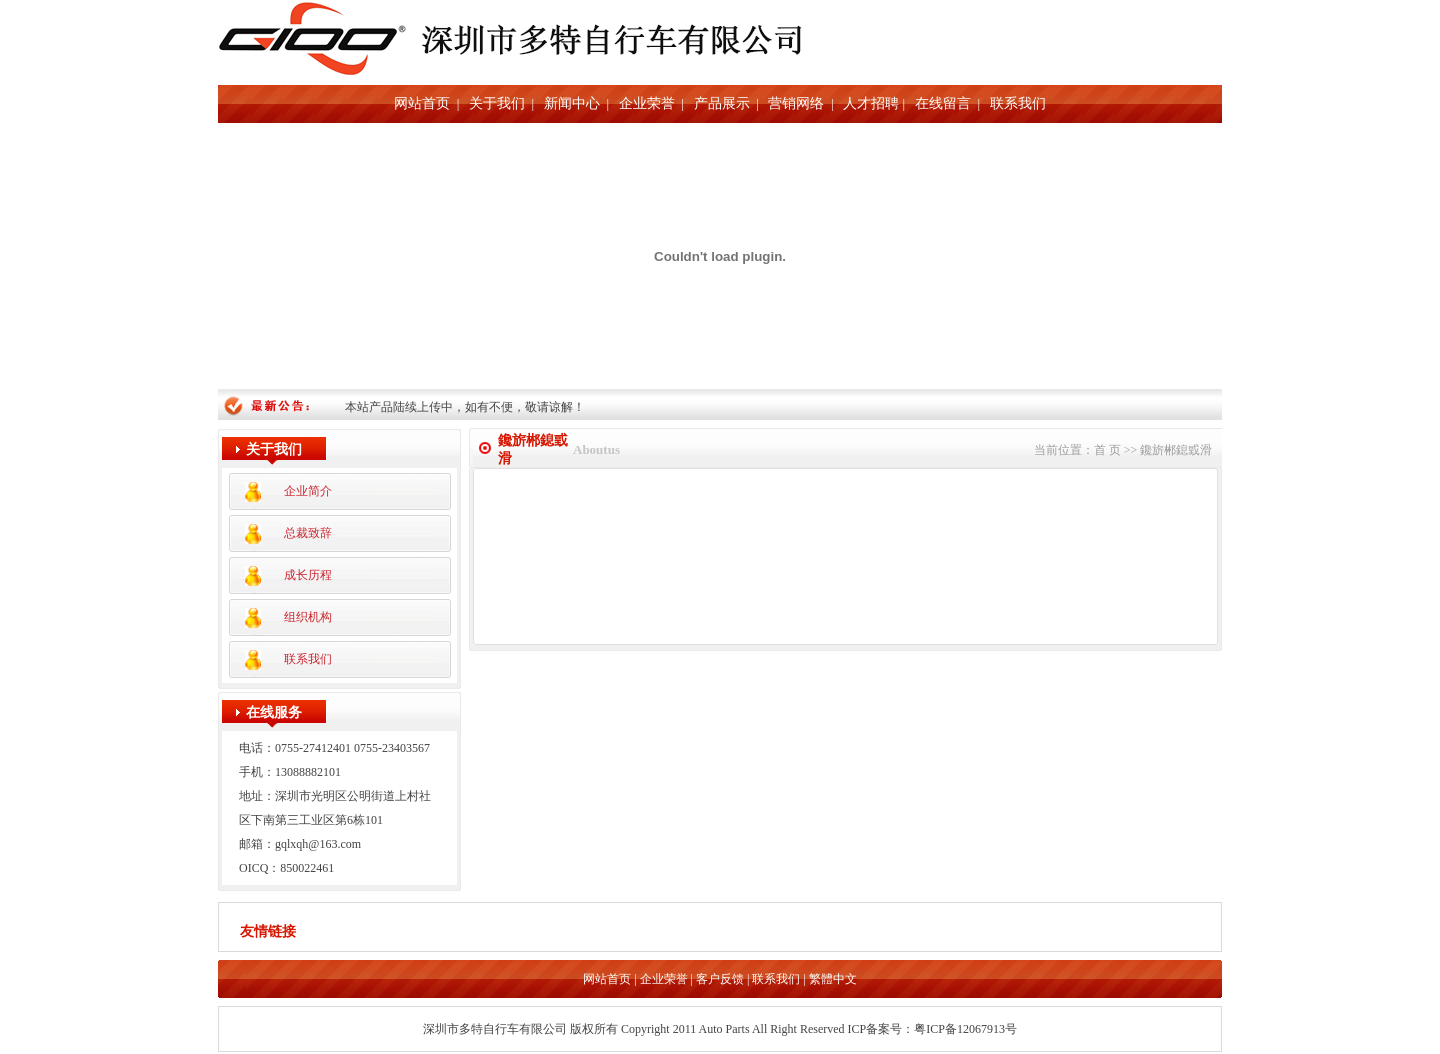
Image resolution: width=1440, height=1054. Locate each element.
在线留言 (943, 103)
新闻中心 (572, 103)
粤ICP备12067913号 (965, 1031)
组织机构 (308, 617)
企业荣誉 (647, 103)
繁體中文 (833, 981)
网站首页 (422, 103)
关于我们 (497, 103)
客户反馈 (720, 981)
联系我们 (1018, 103)
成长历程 (308, 575)
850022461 (307, 868)
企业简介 (308, 491)
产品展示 (722, 103)
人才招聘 (871, 103)
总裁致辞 (308, 533)
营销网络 (796, 103)
